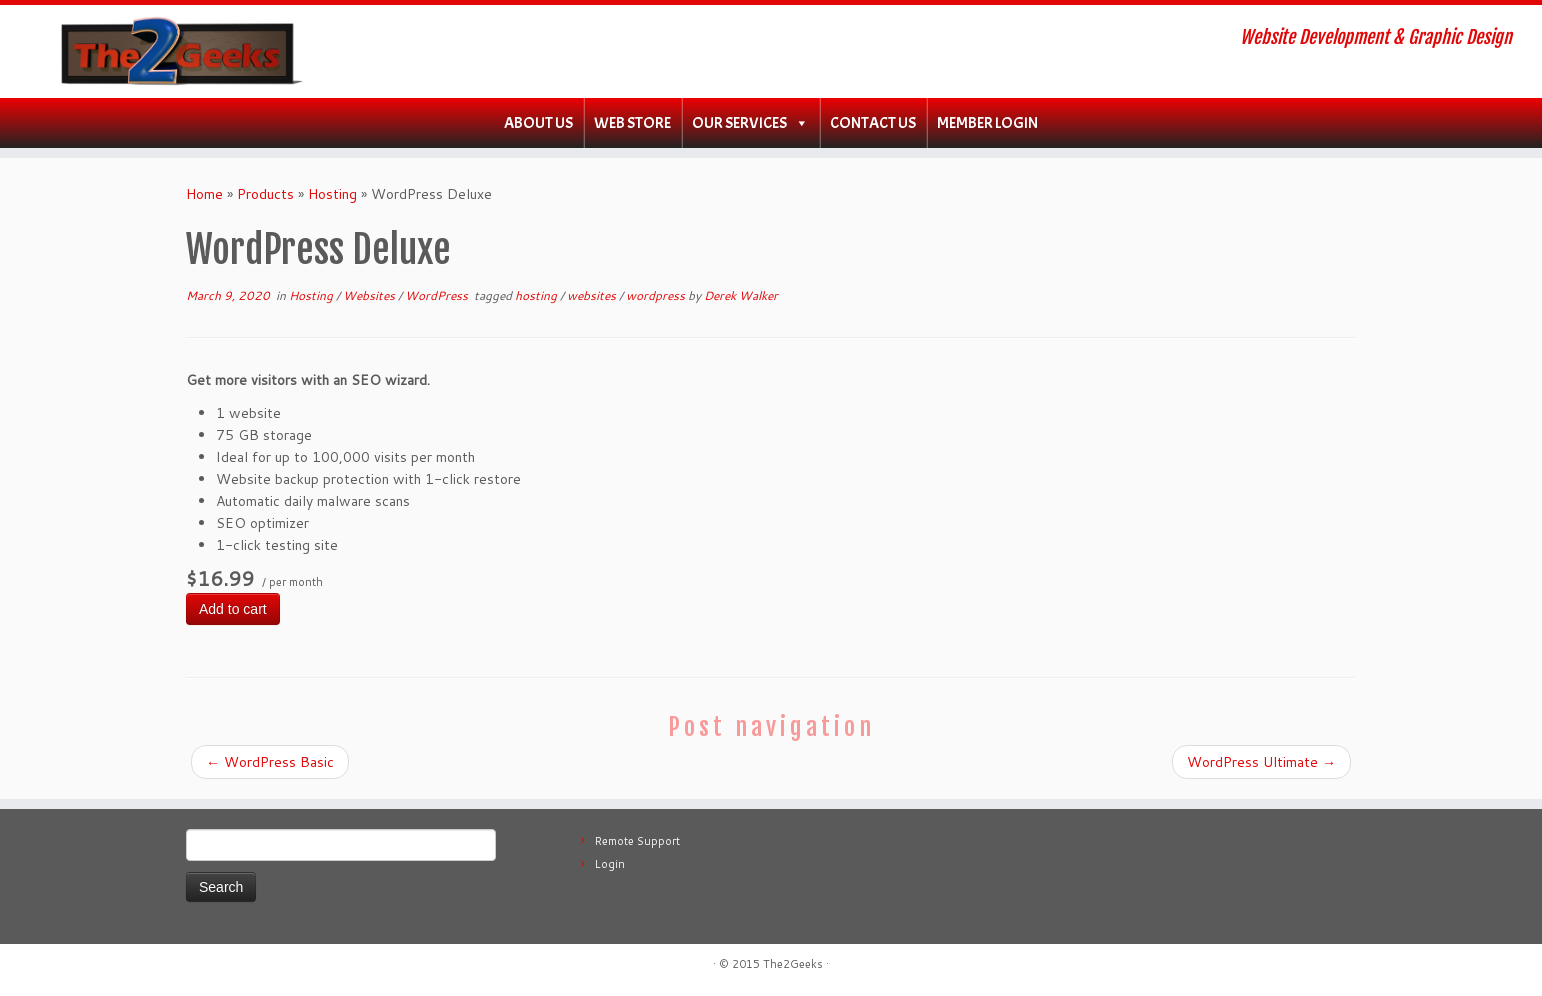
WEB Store (632, 123)
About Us (538, 123)
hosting (537, 295)
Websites (370, 295)
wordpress (657, 295)
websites (593, 295)
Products (265, 194)
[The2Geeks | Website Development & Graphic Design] (178, 51)
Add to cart (233, 609)
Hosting (332, 194)
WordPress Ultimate (1261, 762)
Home (204, 194)
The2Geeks (793, 964)
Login (610, 864)
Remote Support (637, 841)
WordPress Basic (270, 762)
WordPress (438, 295)
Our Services (739, 123)
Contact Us (873, 123)
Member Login (987, 123)
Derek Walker (741, 295)
